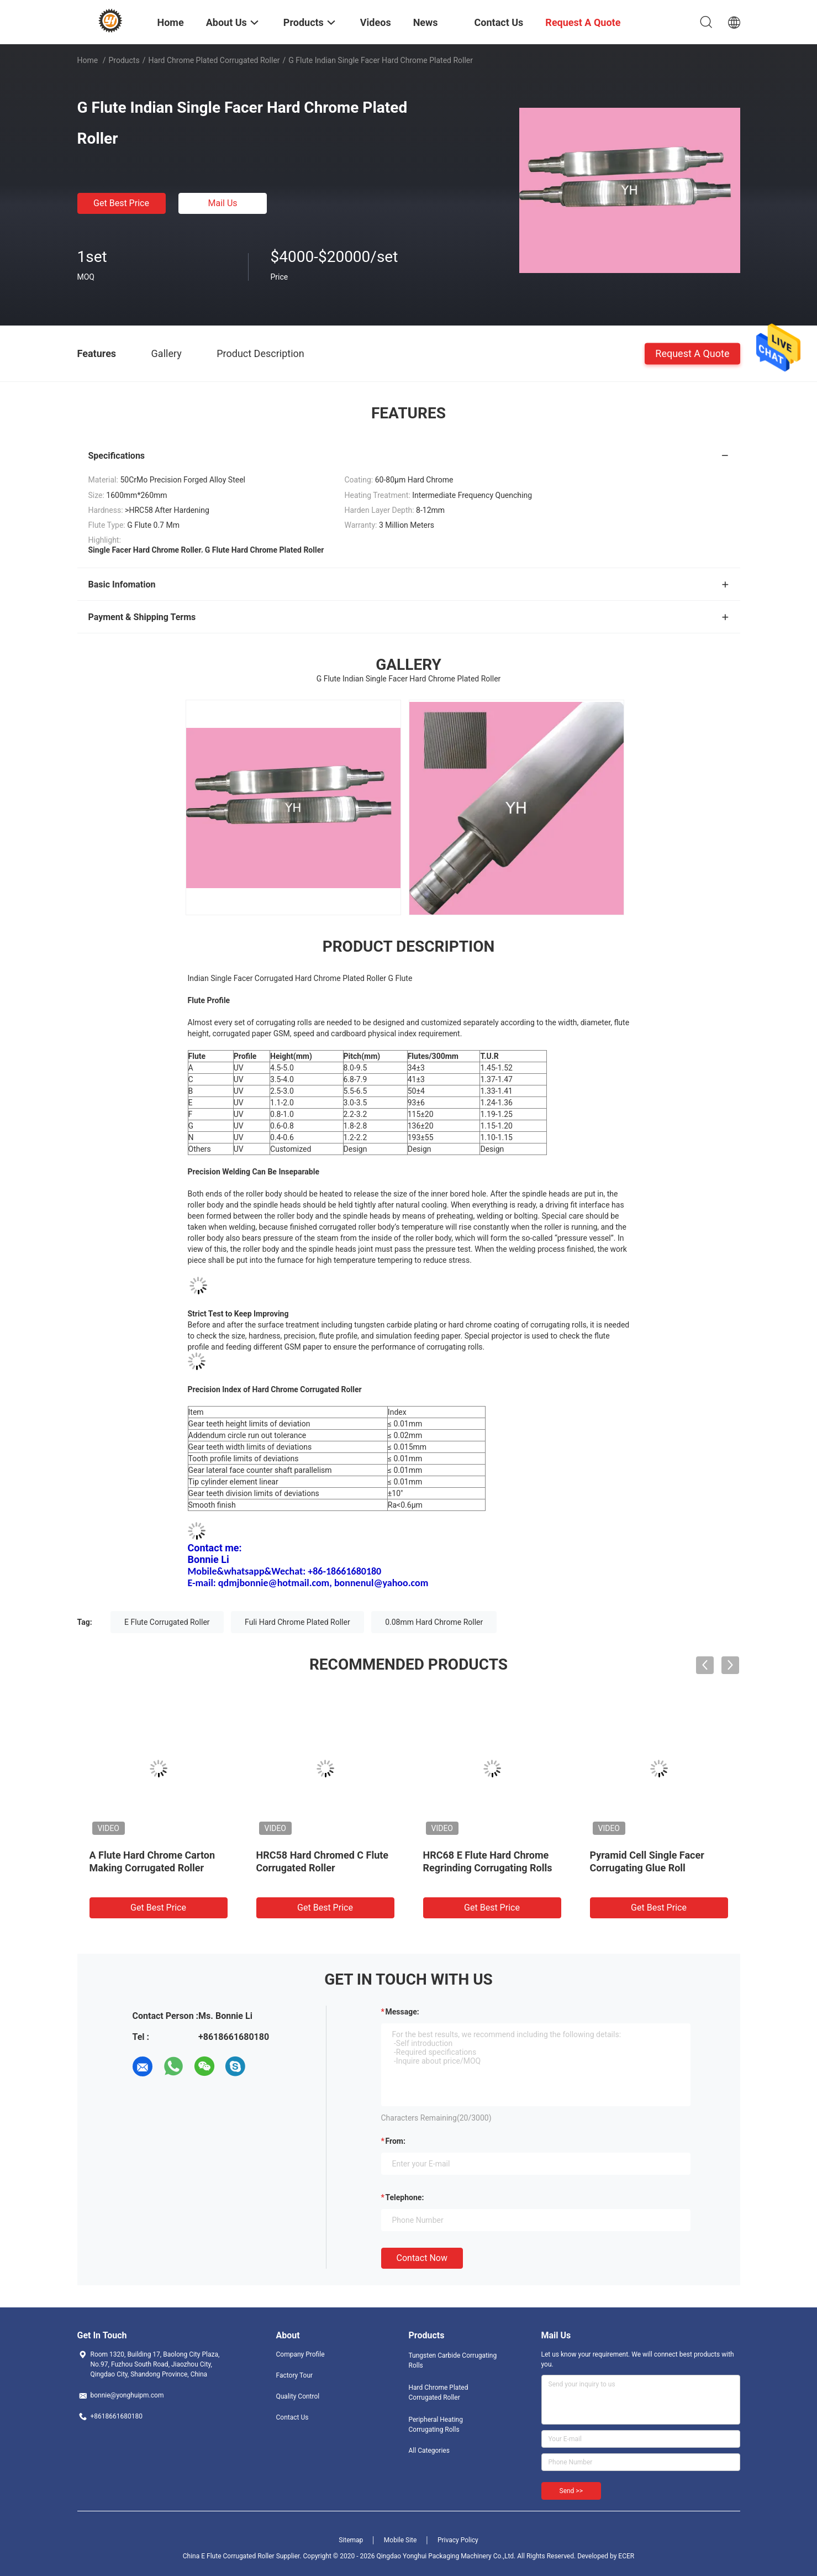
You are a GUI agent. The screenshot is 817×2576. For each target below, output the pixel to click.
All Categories (429, 2450)
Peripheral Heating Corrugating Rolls (436, 2424)
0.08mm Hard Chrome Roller (434, 1622)
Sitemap (351, 2540)
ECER (626, 2556)
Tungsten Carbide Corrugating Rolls (453, 2360)
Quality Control (298, 2396)
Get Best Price (121, 203)
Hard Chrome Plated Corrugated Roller (214, 60)
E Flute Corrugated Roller (167, 1622)
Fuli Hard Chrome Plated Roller (297, 1622)
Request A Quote (692, 353)
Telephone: (405, 2197)
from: (395, 2141)
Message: (402, 2011)
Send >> (571, 2491)
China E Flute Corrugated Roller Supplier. (243, 2556)
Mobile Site (400, 2540)
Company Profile (300, 2354)
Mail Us (222, 203)
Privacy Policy (458, 2540)
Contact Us (292, 2417)
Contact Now (422, 2258)
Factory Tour (294, 2375)
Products (123, 60)
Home (87, 60)
